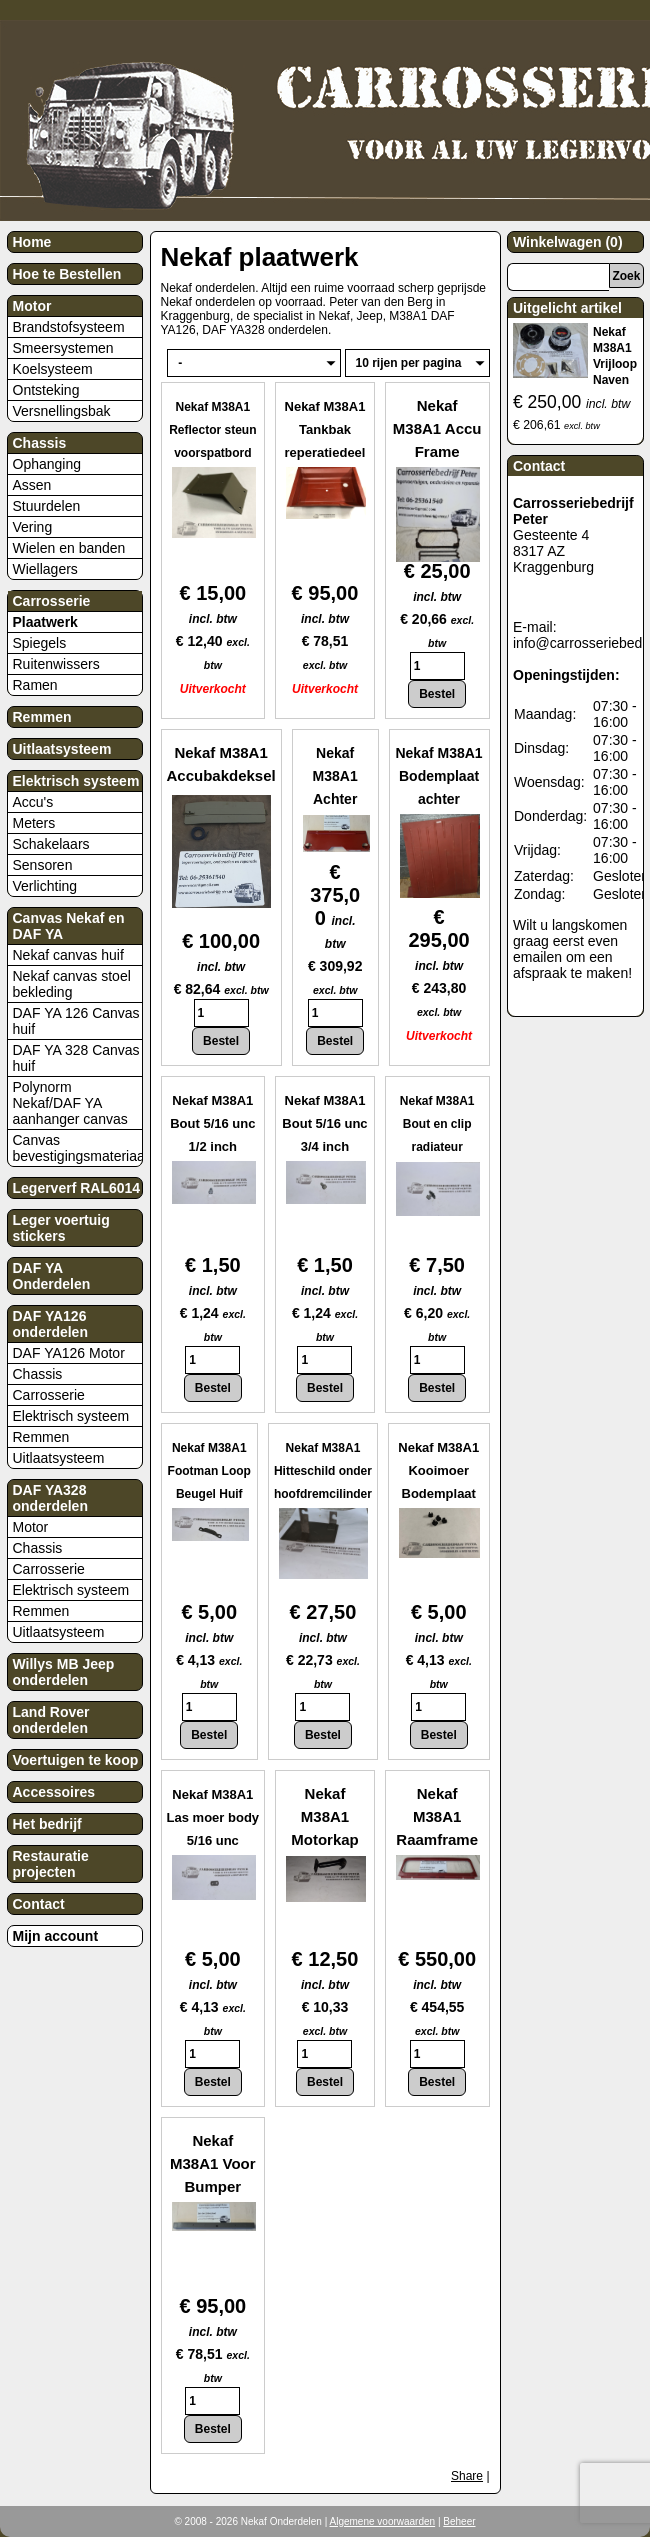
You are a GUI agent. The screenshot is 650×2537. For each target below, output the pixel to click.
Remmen (42, 717)
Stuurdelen (47, 506)
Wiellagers (45, 569)
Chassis (40, 443)
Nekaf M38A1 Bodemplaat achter (438, 776)
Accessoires (54, 1792)
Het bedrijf (47, 1824)
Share (467, 2476)
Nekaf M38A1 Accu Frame (437, 428)
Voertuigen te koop (76, 1760)
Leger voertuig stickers (61, 1228)
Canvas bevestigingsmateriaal (78, 1148)
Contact (39, 1904)
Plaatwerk (45, 622)
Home (32, 242)
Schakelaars (51, 844)
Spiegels (40, 643)
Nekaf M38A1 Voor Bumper (213, 2163)
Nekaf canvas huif (68, 955)
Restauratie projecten (51, 1864)
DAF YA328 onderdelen (50, 1498)
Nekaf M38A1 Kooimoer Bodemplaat (438, 1470)
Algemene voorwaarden (383, 2521)
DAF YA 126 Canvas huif (76, 1021)
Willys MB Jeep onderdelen (64, 1672)
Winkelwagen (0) (568, 242)
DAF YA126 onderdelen (50, 1324)
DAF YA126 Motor (69, 1353)
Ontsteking (46, 390)
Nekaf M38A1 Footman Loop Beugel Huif (209, 1471)
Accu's (33, 802)
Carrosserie (52, 601)
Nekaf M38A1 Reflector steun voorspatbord (212, 430)
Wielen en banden (69, 548)
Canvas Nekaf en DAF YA (69, 926)
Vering (33, 527)
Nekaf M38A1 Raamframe (437, 1816)
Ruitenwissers (56, 664)
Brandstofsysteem (69, 327)
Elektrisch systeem (76, 781)
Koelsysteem (53, 369)
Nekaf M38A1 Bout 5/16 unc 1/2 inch (212, 1123)
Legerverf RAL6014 (77, 1188)
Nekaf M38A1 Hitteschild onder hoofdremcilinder (323, 1471)
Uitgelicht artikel (567, 308)
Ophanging (47, 464)
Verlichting (45, 886)
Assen (32, 485)
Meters (34, 823)
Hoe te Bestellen (67, 274)
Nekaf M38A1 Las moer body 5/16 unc (213, 1817)
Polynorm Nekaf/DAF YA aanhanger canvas (70, 1103)
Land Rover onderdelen (51, 1720)
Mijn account (56, 1936)
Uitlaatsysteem (62, 749)
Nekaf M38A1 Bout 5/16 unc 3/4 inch (324, 1123)
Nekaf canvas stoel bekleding (72, 984)
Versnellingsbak (62, 411)
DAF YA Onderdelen (52, 1276)
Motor (32, 306)
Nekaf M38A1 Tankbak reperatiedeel (325, 429)
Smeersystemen (63, 348)
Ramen (35, 685)
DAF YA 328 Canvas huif (76, 1058)
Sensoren (43, 865)
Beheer (459, 2521)
